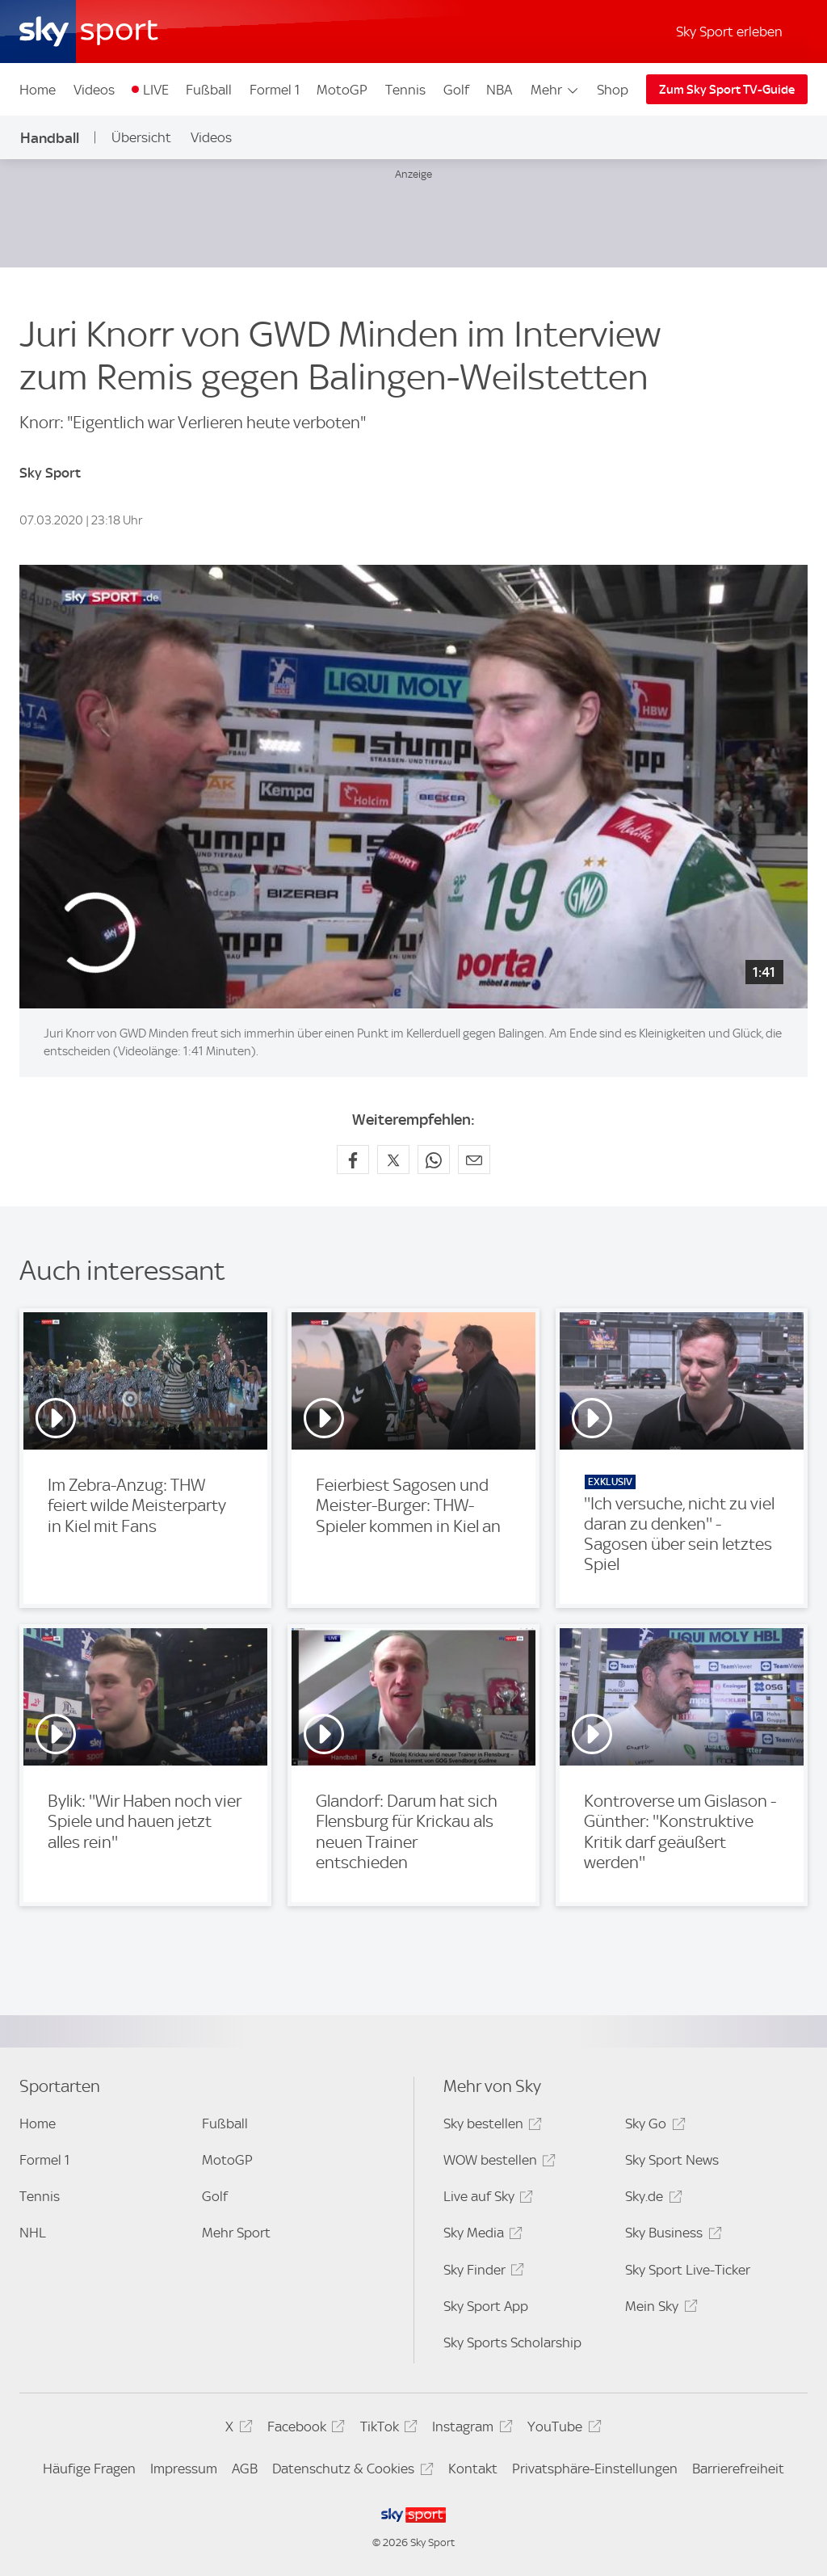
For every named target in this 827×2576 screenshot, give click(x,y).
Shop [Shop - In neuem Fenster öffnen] (612, 90)
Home (37, 90)
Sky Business (670, 2235)
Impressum (183, 2468)
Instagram (469, 2429)
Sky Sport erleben (729, 31)
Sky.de (651, 2199)
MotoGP (342, 90)
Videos (94, 90)
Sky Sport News (672, 2160)
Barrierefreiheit (738, 2468)
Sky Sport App (485, 2306)
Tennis (405, 90)
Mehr (555, 90)
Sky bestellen (490, 2126)
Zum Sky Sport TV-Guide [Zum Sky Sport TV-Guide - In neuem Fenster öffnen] (727, 89)
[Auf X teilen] (393, 1159)
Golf (456, 90)
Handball (49, 137)
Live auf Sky (485, 2199)
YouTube (561, 2429)
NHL (32, 2233)
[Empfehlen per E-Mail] (474, 1159)
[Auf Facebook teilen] (353, 1159)
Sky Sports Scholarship (512, 2342)
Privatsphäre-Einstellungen (595, 2468)
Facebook (303, 2429)
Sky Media (480, 2235)
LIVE (156, 90)
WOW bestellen (497, 2163)
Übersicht (141, 137)
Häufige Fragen (89, 2468)
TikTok (386, 2429)
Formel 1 (275, 90)
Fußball (209, 90)
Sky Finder (481, 2272)
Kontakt (472, 2468)
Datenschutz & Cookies (350, 2471)
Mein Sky (658, 2309)
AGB (245, 2468)
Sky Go (652, 2126)
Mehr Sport (236, 2233)
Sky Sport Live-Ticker (687, 2270)
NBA (499, 90)
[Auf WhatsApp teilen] (434, 1159)
